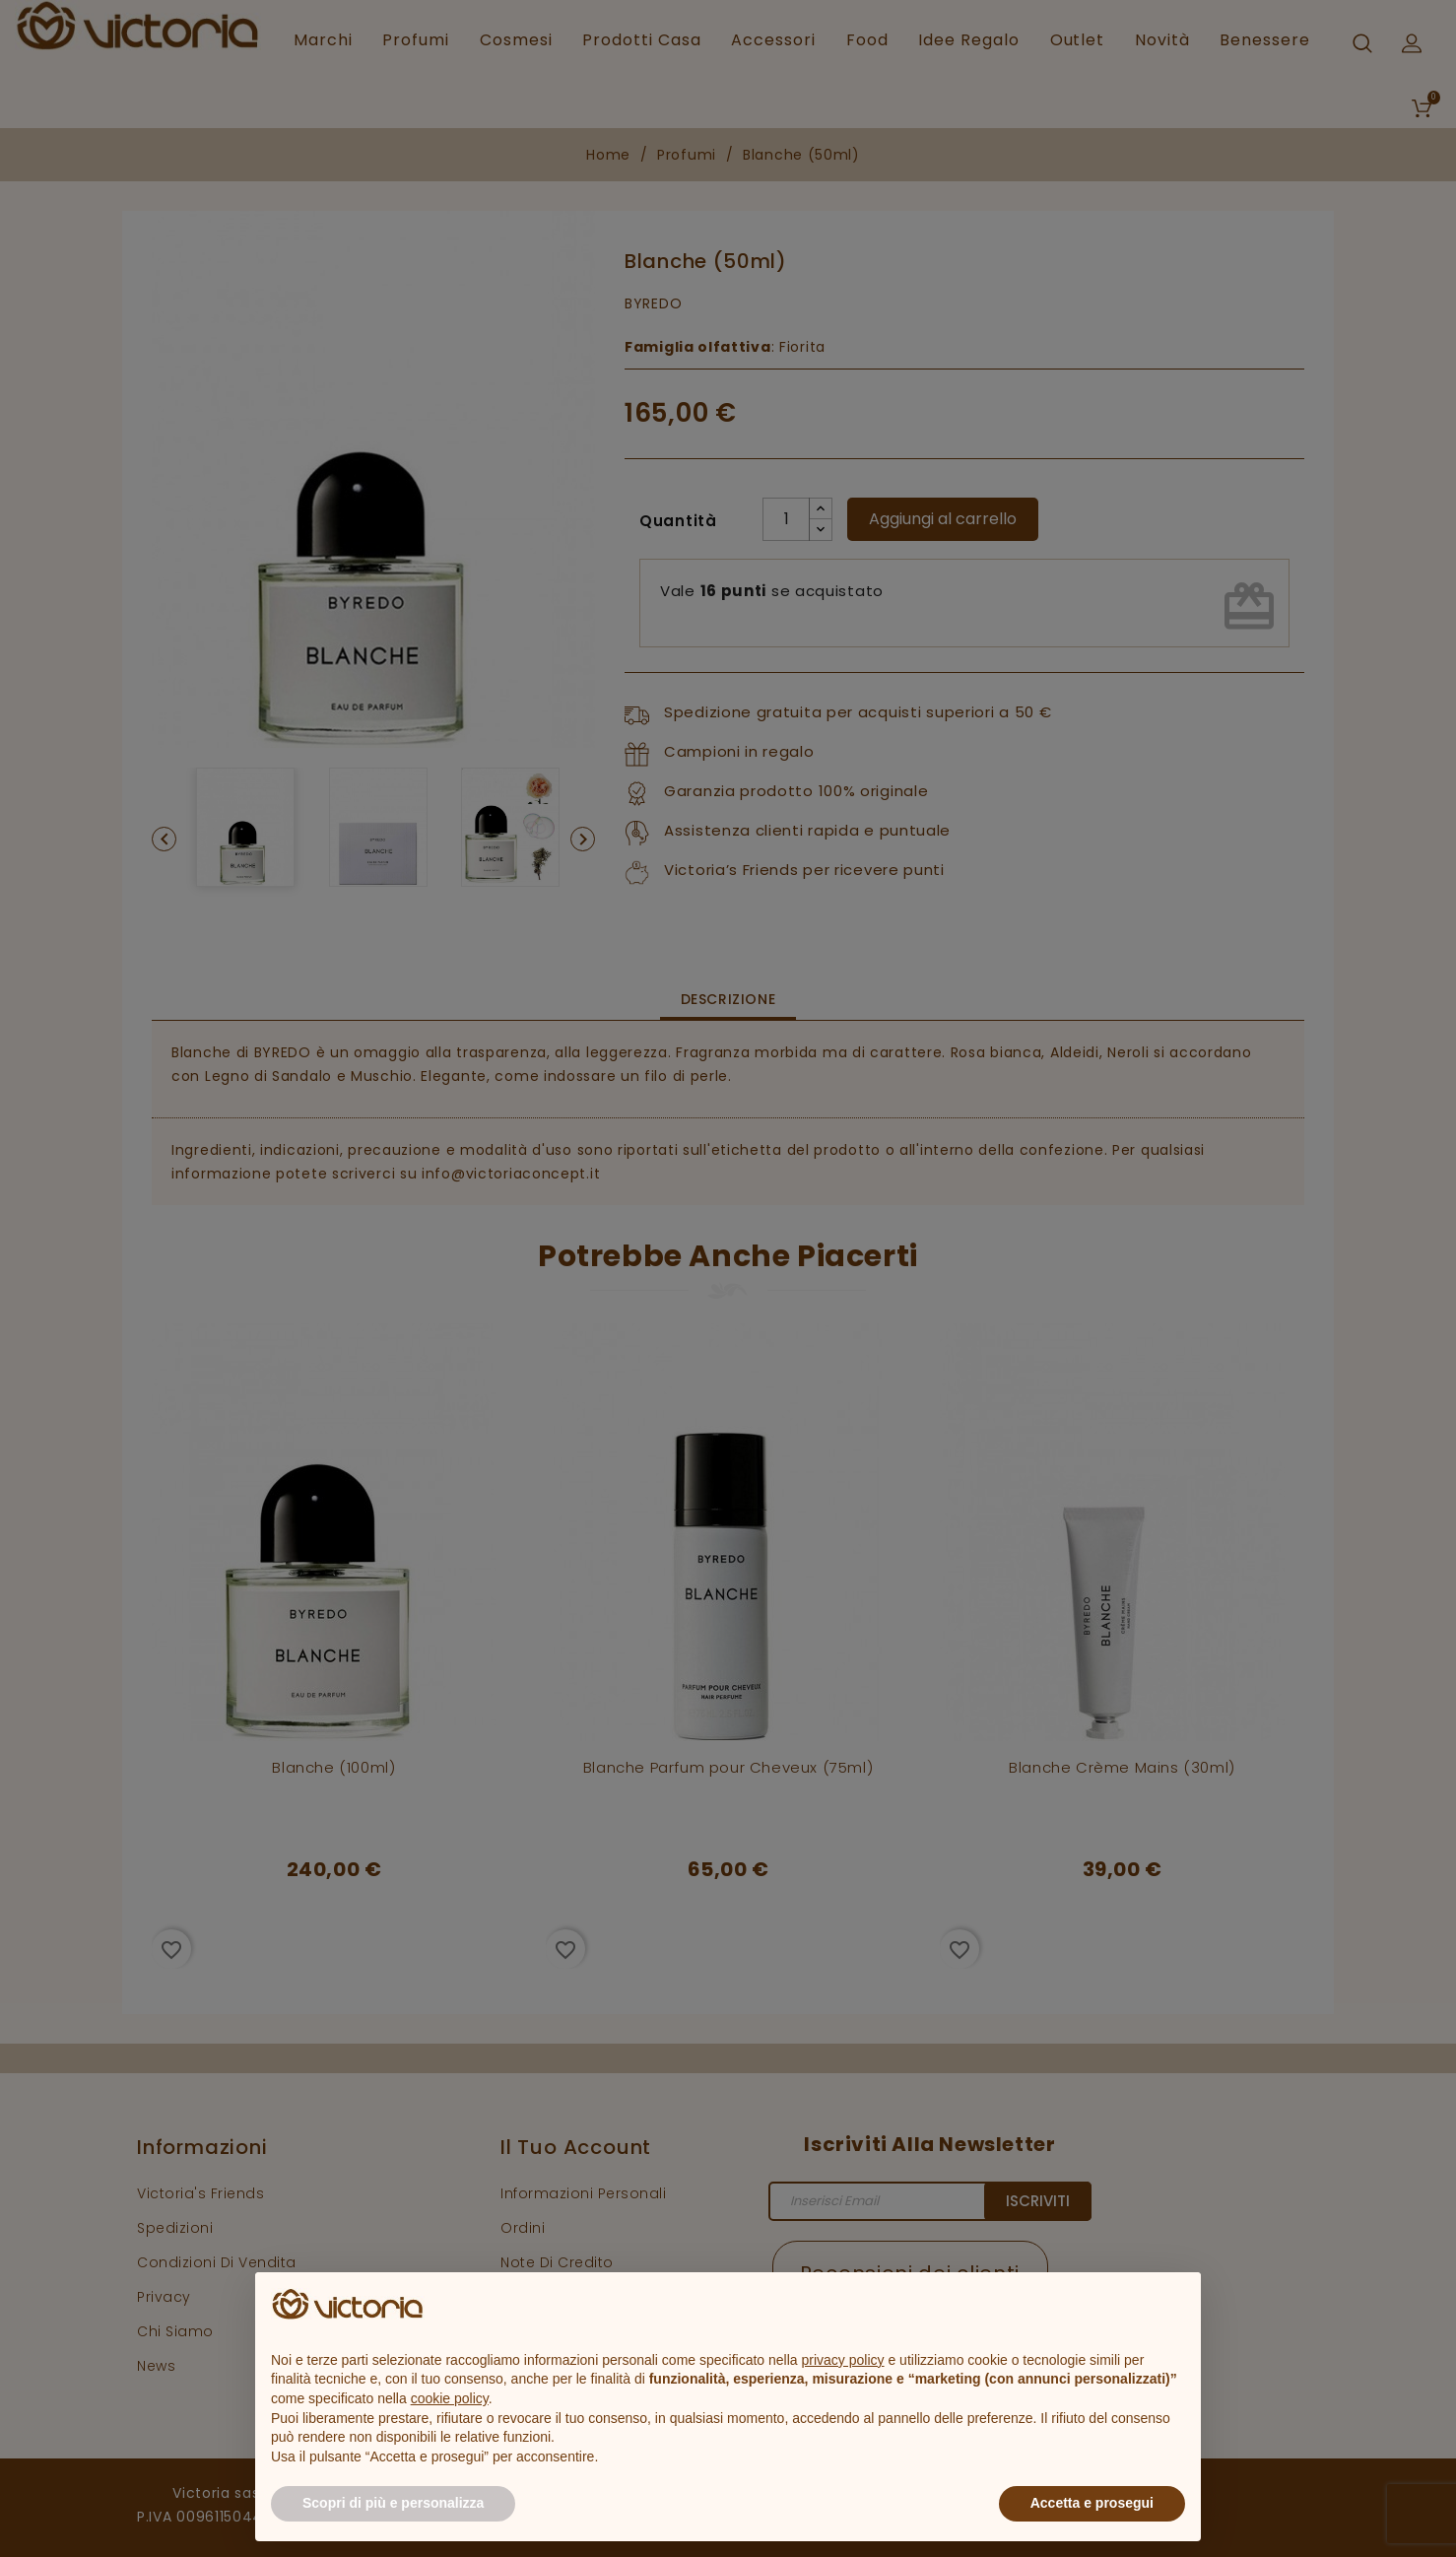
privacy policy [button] (843, 2360)
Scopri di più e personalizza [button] (393, 2503)
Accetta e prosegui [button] (1092, 2503)
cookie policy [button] (450, 2398)
